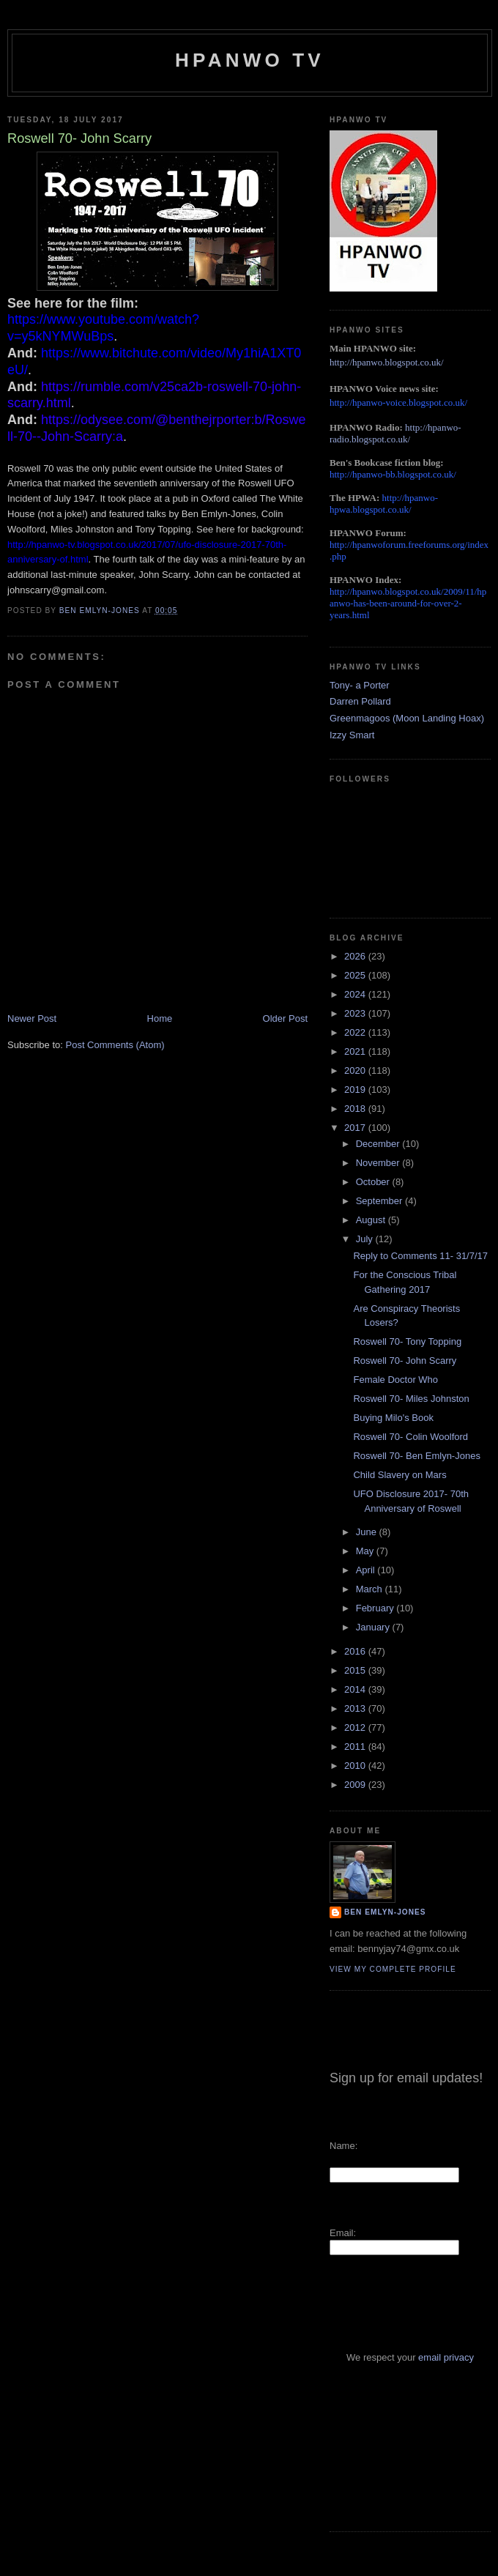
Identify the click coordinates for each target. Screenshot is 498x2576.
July (366, 1238)
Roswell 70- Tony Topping (407, 1341)
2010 (356, 1765)
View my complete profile (393, 1969)
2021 (356, 1051)
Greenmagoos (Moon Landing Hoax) (407, 718)
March (370, 1589)
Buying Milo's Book (393, 1417)
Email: (343, 2232)
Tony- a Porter (360, 685)
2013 (356, 1708)
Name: (343, 2145)
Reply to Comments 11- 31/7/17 (420, 1255)
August (372, 1219)
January (374, 1627)
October (374, 1181)
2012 (356, 1727)
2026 (356, 956)
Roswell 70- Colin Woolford (410, 1436)
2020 (356, 1070)
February (376, 1608)
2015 (356, 1670)
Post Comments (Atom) (115, 1044)
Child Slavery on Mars (399, 1474)
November (379, 1162)
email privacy (446, 2357)
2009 (356, 1784)
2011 (356, 1746)
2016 (356, 1651)
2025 (356, 975)
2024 (356, 994)
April (367, 1569)
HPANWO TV (249, 60)
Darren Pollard (360, 701)
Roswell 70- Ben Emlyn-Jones (416, 1455)
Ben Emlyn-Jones (385, 1912)
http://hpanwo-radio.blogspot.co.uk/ (395, 433)
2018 (356, 1108)
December (379, 1143)
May (366, 1550)
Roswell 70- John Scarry (404, 1360)
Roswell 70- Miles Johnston (411, 1398)
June (367, 1531)
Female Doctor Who (395, 1379)
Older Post (285, 1018)
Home (160, 1018)
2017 (356, 1127)
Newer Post (31, 1018)
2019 (356, 1089)
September (380, 1200)
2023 (356, 1013)
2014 (356, 1689)
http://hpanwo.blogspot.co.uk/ (387, 362)
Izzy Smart (352, 735)
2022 (356, 1032)
